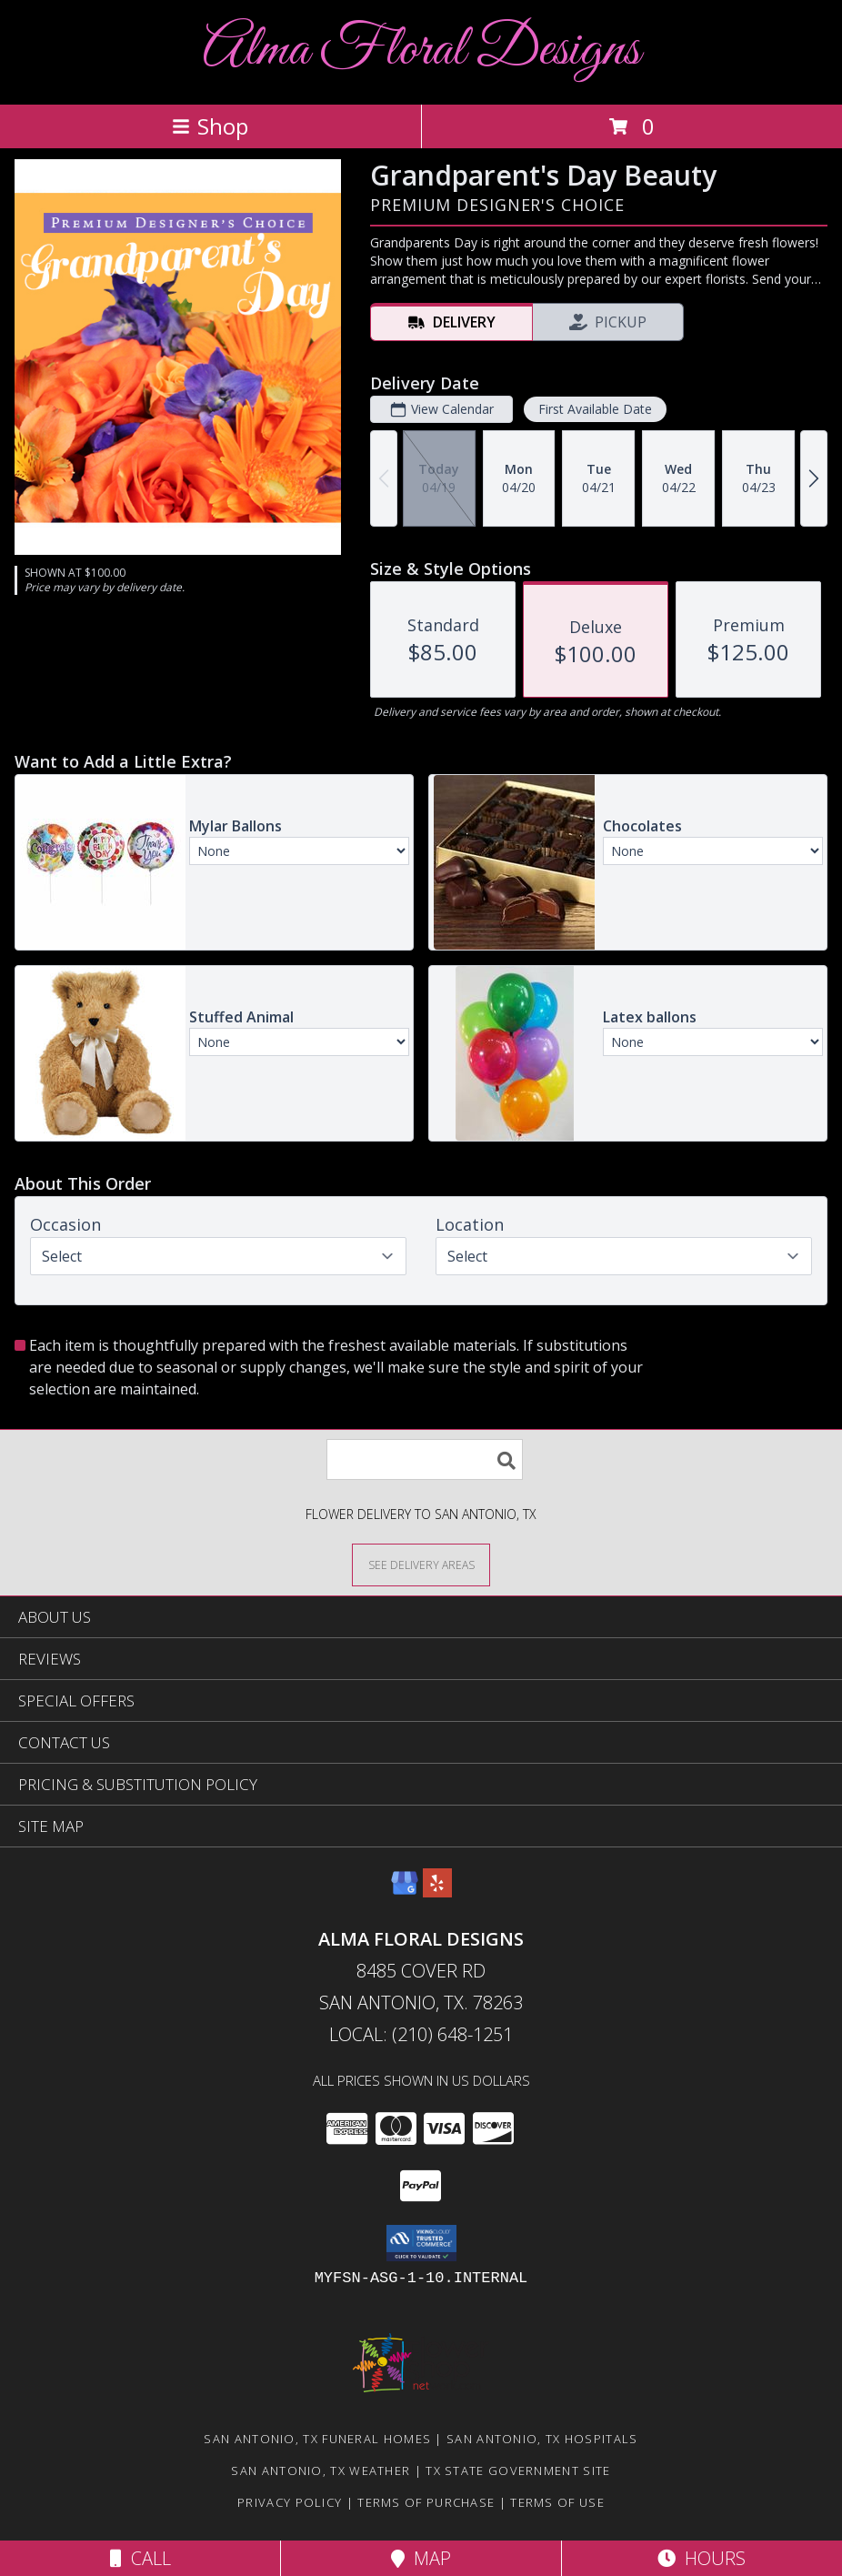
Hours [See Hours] (701, 2558)
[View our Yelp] (437, 1891)
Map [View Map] (421, 2558)
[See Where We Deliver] (421, 1564)
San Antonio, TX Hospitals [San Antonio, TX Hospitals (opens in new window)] (542, 2438)
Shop (210, 126)
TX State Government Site (518, 2470)
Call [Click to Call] (140, 2558)
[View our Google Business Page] (404, 1891)
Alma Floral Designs (421, 50)
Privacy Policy (289, 2502)
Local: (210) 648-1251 (421, 2034)
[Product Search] (424, 1459)
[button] (421, 2243)
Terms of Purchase (426, 2502)
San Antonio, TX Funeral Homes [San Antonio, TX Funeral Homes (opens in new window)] (317, 2438)
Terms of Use (557, 2502)
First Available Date (595, 409)
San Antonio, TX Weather (320, 2470)
